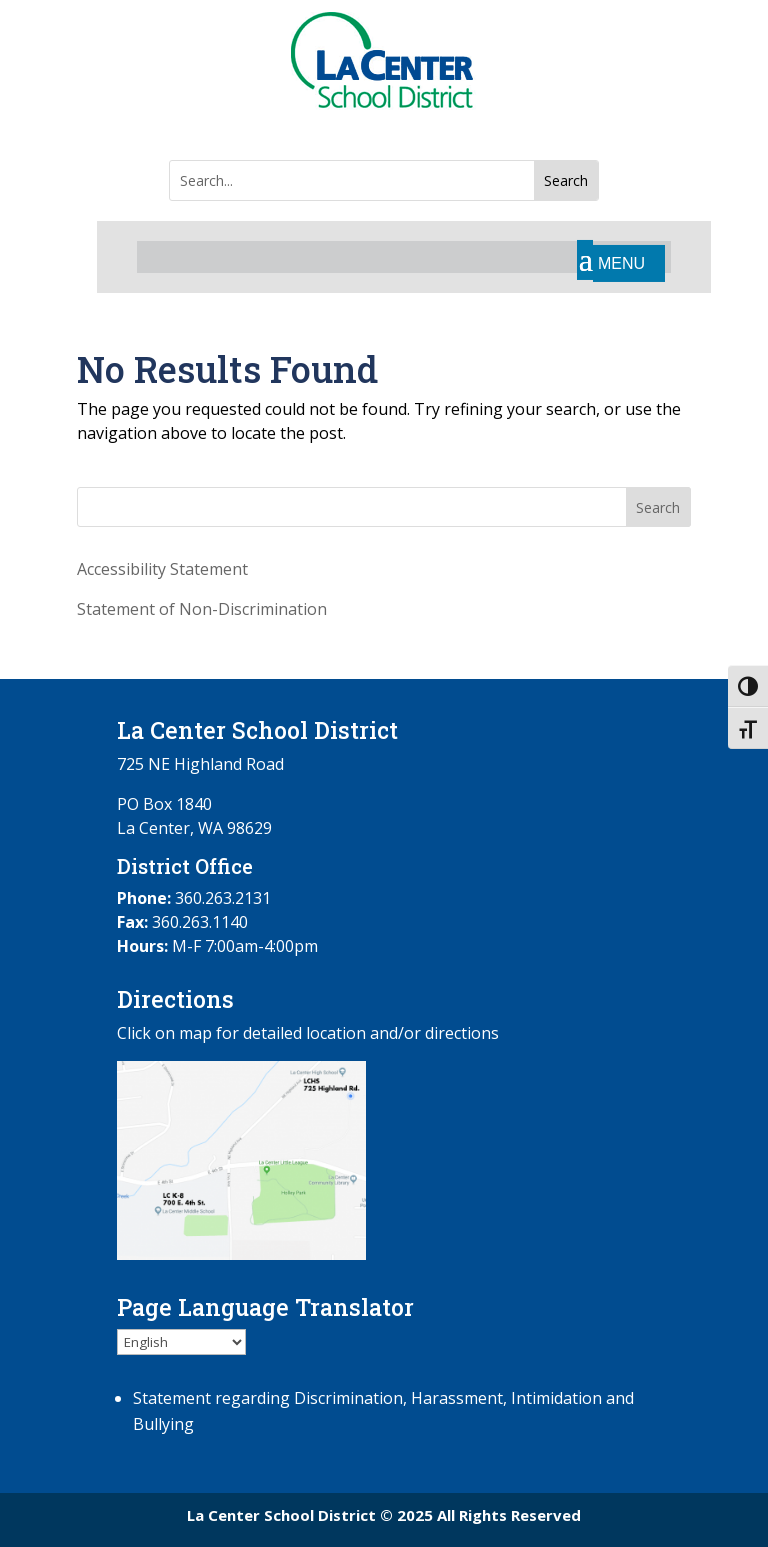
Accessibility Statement (162, 569)
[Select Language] (181, 1342)
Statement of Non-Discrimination (202, 609)
